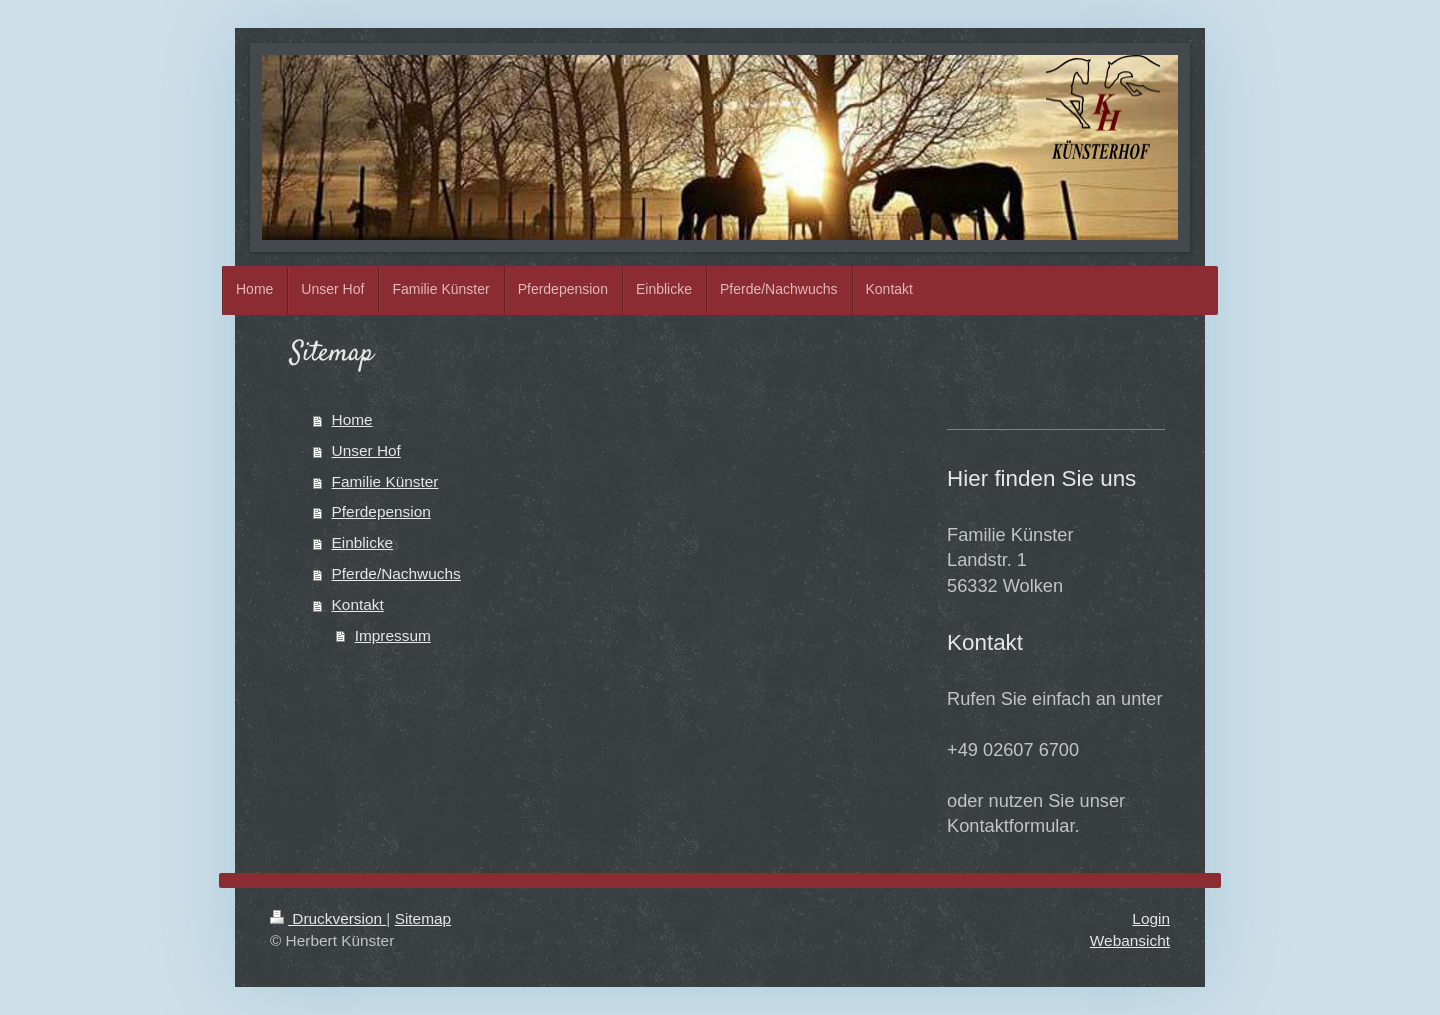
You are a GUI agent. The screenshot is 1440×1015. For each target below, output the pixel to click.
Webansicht (1130, 940)
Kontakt (358, 604)
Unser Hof (366, 450)
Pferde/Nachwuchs (396, 573)
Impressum (393, 635)
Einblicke (363, 542)
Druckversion (328, 918)
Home (352, 419)
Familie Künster (385, 481)
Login (1151, 918)
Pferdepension (381, 511)
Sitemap (423, 918)
